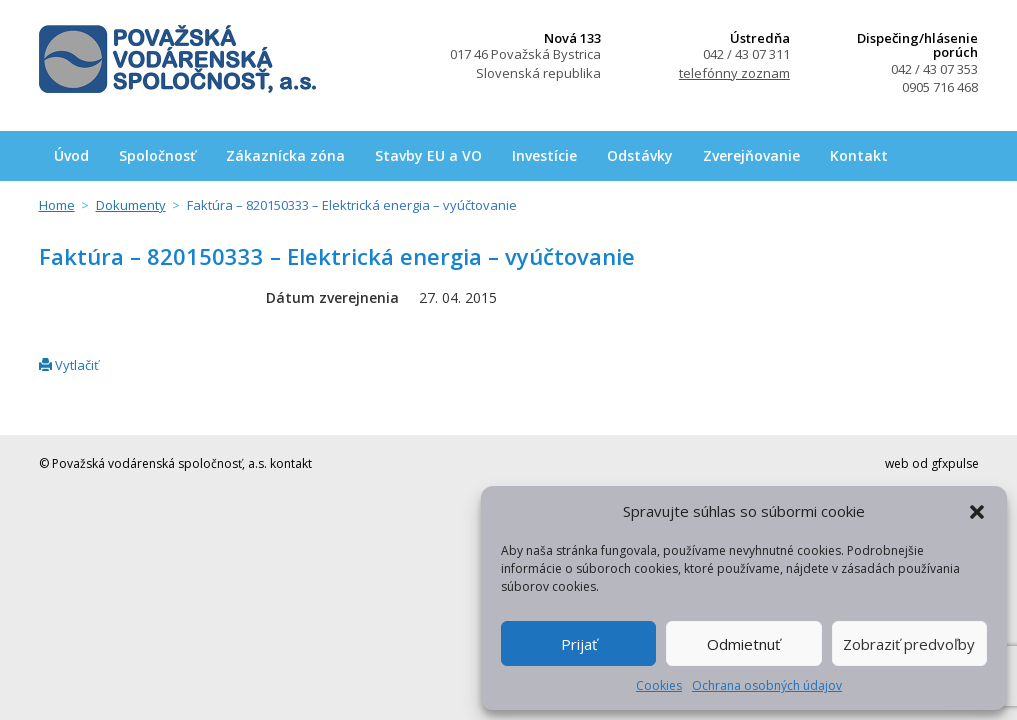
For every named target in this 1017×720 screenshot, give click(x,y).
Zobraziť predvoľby (909, 644)
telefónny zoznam (734, 73)
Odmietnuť (743, 644)
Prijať (579, 644)
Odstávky (640, 155)
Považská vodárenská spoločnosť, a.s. (177, 59)
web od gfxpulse (932, 463)
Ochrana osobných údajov (767, 685)
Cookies (659, 685)
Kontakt (859, 155)
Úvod (71, 155)
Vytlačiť (69, 365)
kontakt (291, 463)
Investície (544, 155)
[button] (977, 512)
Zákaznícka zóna (285, 155)
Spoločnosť (157, 155)
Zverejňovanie (751, 155)
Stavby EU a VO (428, 155)
